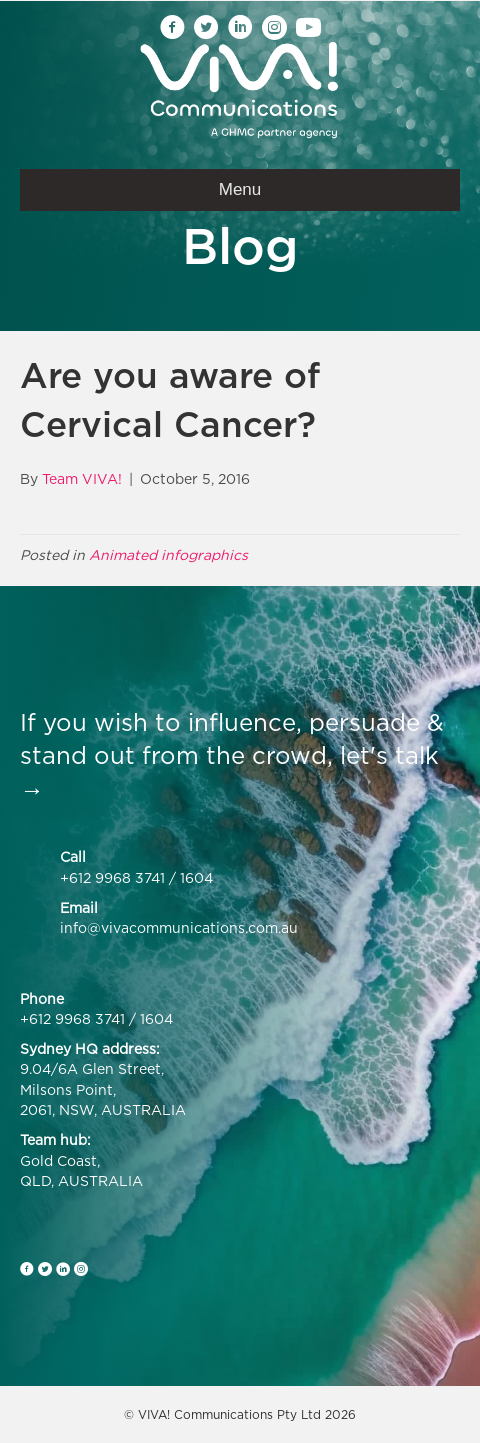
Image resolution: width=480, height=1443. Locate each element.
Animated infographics (168, 554)
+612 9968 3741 (112, 877)
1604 (196, 877)
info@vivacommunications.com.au (179, 927)
